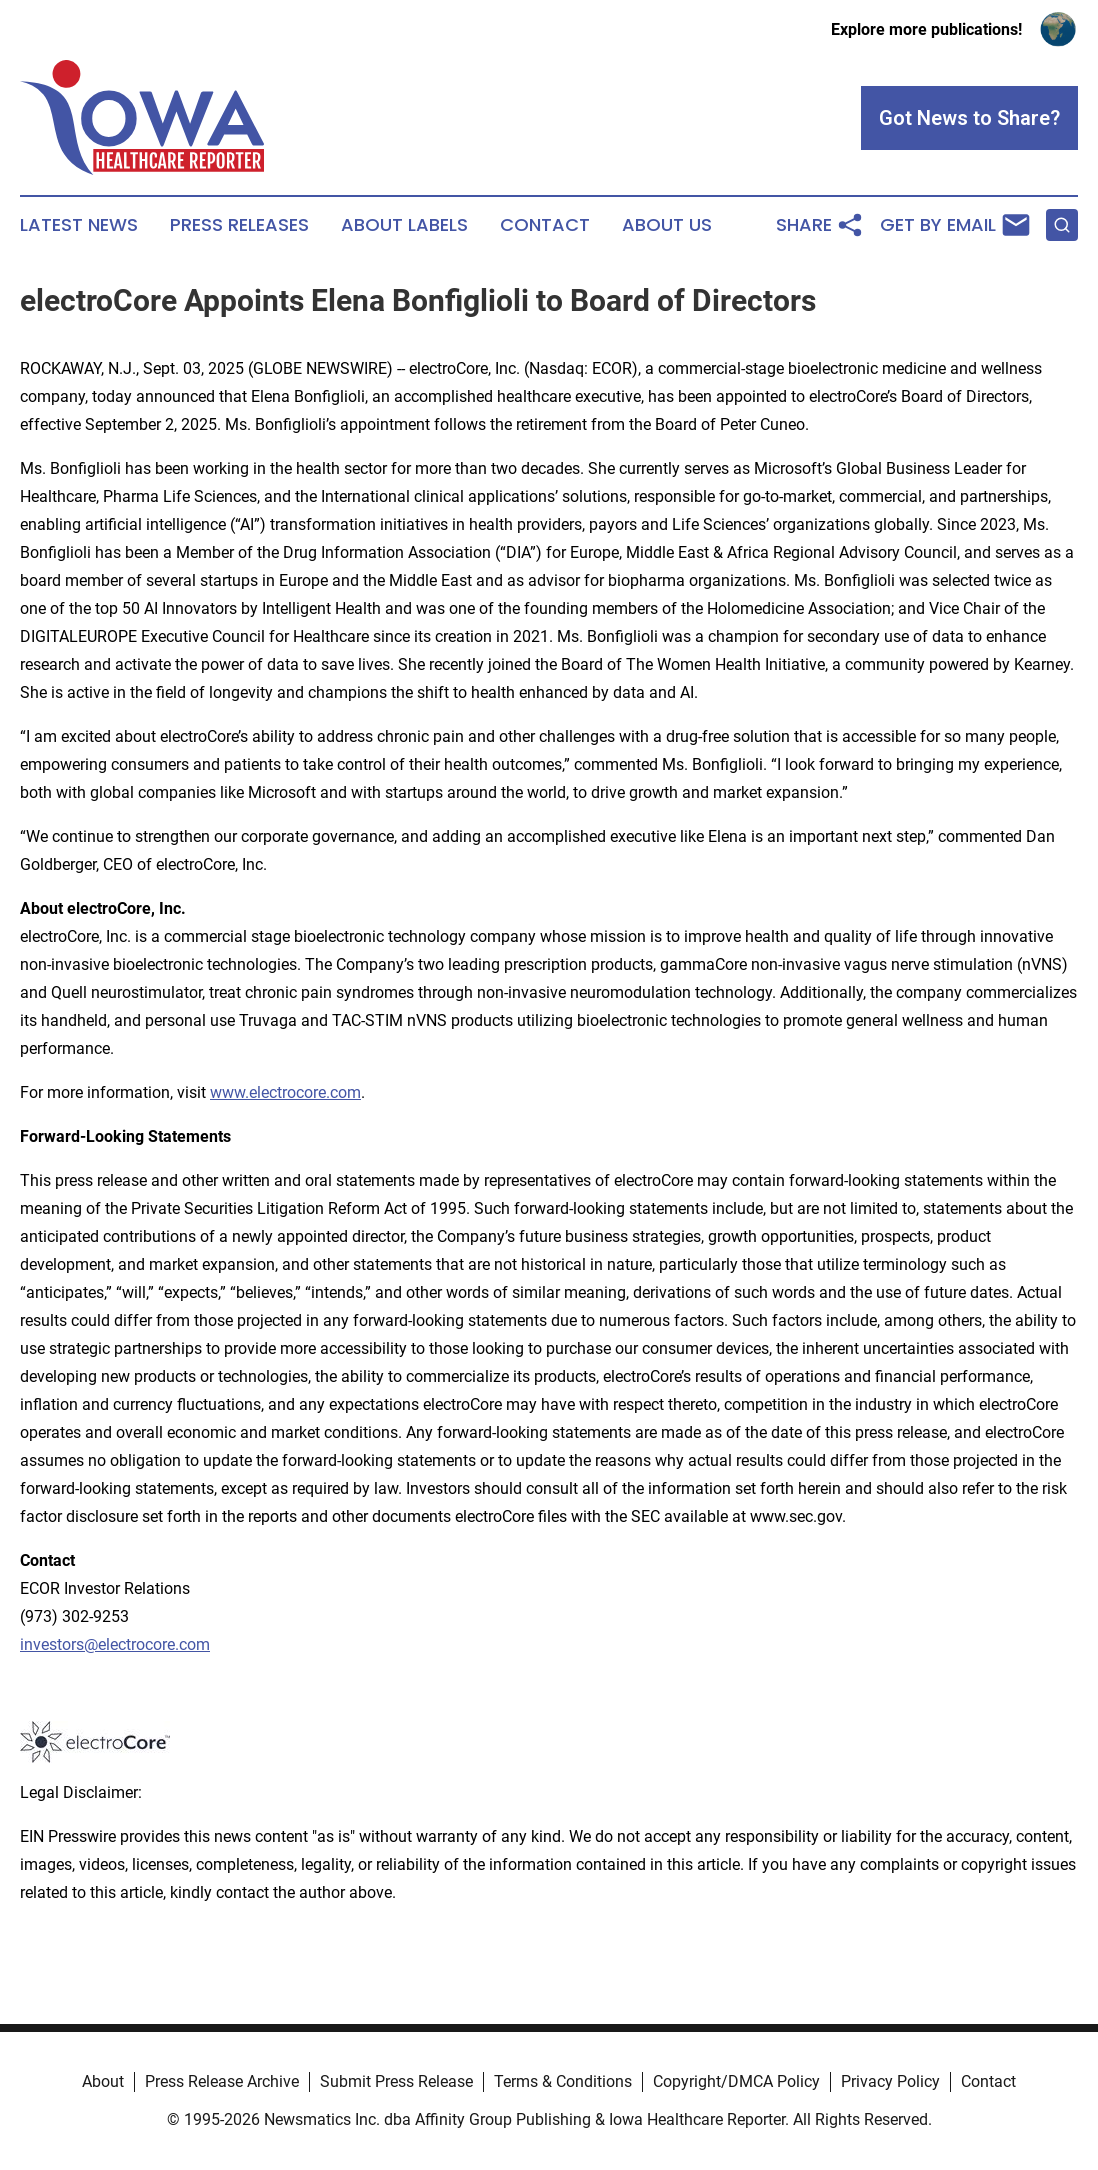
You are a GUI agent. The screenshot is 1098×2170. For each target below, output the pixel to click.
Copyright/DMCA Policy (736, 2081)
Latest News (79, 225)
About (103, 2081)
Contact (545, 225)
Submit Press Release (396, 2081)
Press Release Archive (222, 2081)
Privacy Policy (890, 2081)
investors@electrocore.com (115, 1644)
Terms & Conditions (563, 2081)
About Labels (404, 225)
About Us (667, 225)
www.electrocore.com (285, 1092)
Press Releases (239, 225)
